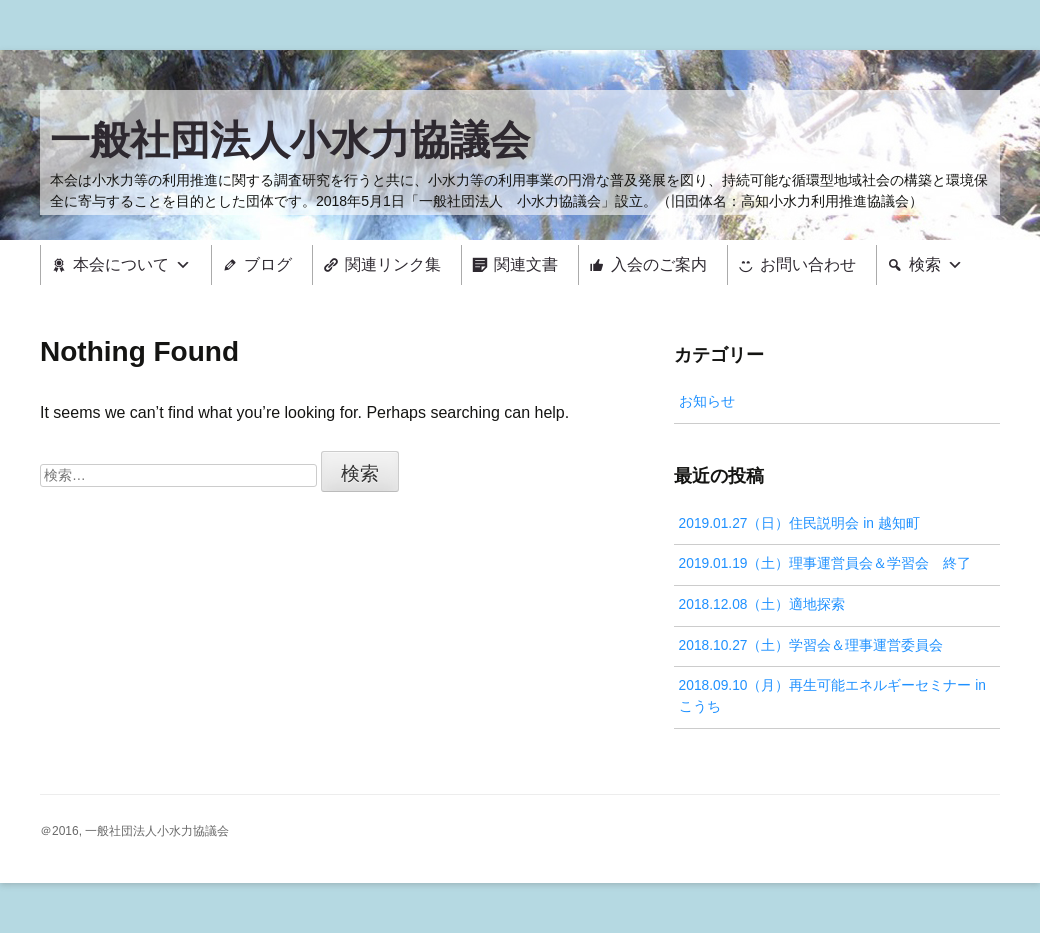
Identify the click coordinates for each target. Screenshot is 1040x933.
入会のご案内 (659, 264)
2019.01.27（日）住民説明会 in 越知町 (799, 523)
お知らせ (707, 401)
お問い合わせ (808, 264)
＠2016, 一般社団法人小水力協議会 (134, 831)
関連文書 (526, 264)
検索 (925, 264)
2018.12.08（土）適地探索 (762, 604)
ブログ (268, 264)
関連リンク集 (393, 264)
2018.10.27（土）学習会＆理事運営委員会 (811, 645)
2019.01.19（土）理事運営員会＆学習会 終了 (825, 563)
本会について (121, 264)
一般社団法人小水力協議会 (290, 140)
